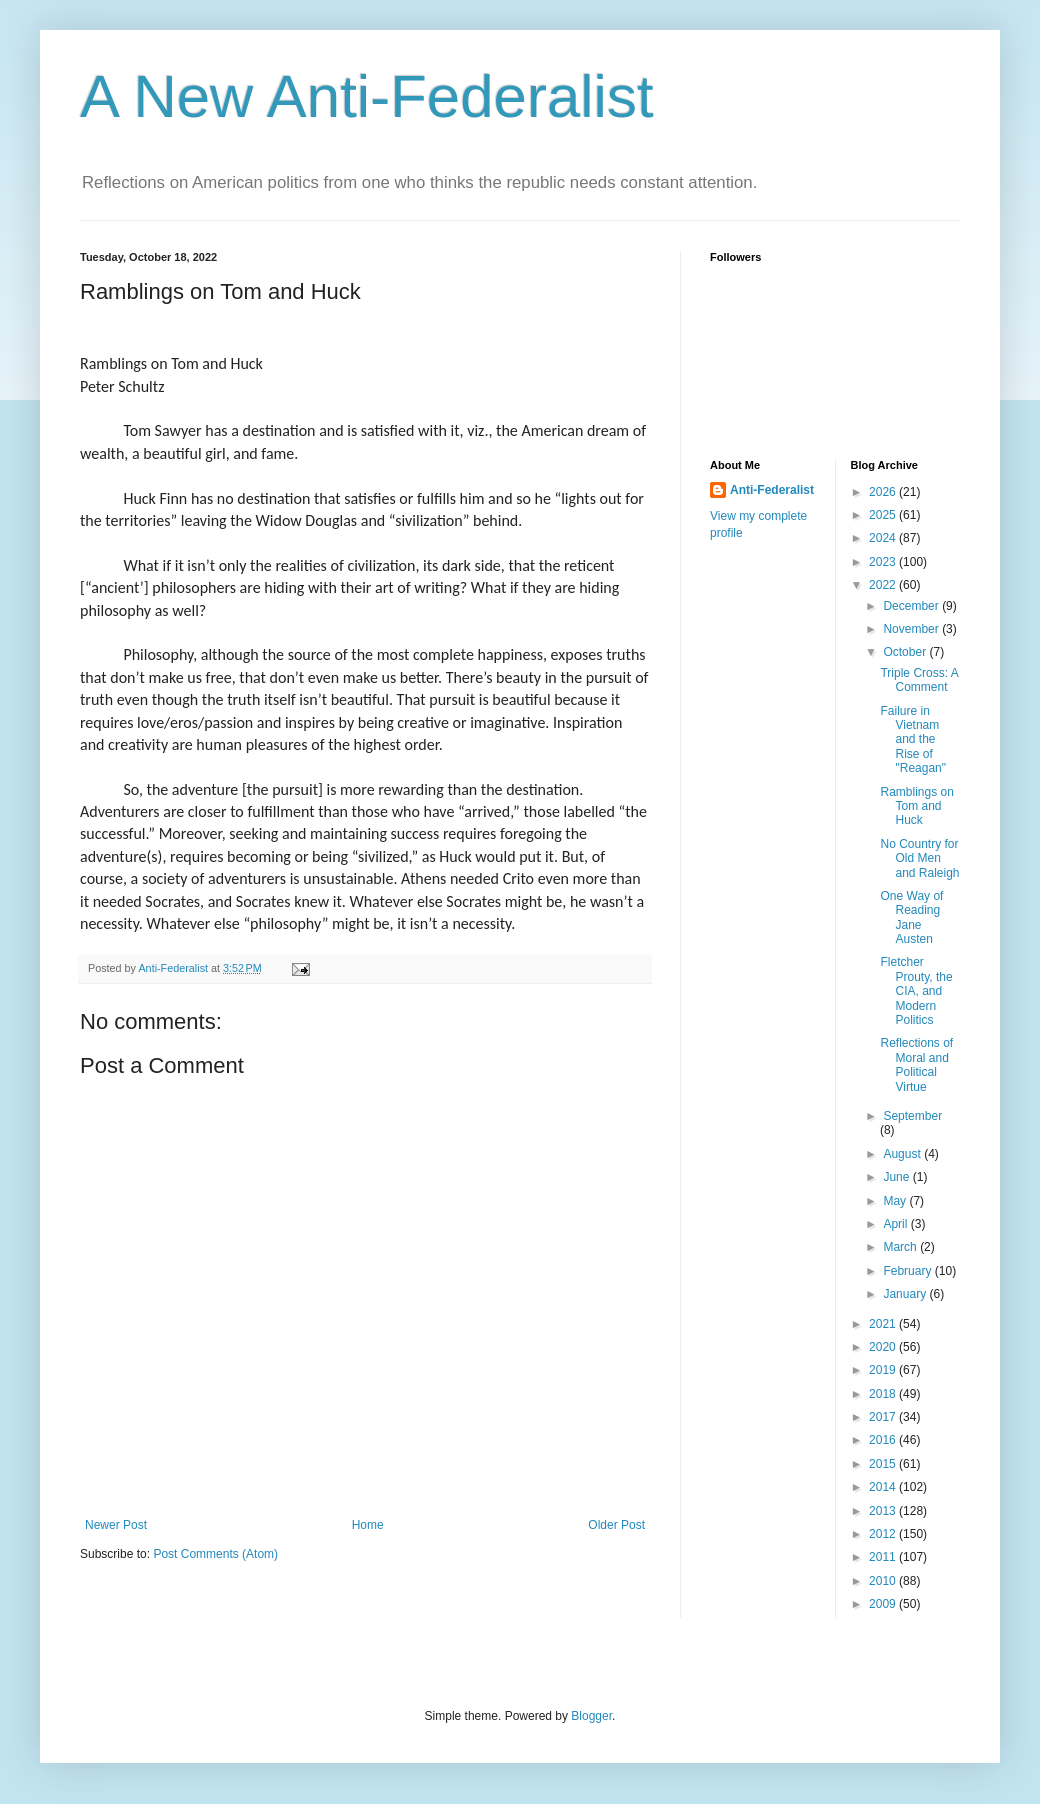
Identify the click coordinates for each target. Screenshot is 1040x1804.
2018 (884, 1394)
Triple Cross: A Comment (919, 680)
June (897, 1177)
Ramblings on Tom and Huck (916, 806)
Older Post (616, 1525)
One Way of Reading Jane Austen (911, 917)
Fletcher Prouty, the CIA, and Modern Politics (916, 991)
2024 (884, 538)
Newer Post (116, 1525)
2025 (884, 515)
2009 (884, 1604)
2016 (884, 1440)
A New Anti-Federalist (367, 96)
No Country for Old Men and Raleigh (919, 858)
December (912, 606)
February (908, 1271)
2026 (884, 492)
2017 (884, 1417)
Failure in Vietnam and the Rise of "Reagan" (913, 740)
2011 (884, 1557)
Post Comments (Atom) (215, 1554)
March (901, 1247)
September (912, 1116)
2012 (884, 1534)
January (906, 1294)
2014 (884, 1487)
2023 (884, 562)
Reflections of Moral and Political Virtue (916, 1064)
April (896, 1224)
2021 (884, 1324)
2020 (884, 1347)
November (912, 629)
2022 (884, 585)
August (903, 1154)
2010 (884, 1581)
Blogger (591, 1716)
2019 (884, 1370)
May (896, 1201)
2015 (884, 1464)
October (906, 652)
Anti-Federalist (772, 490)
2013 (884, 1511)
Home (368, 1525)
